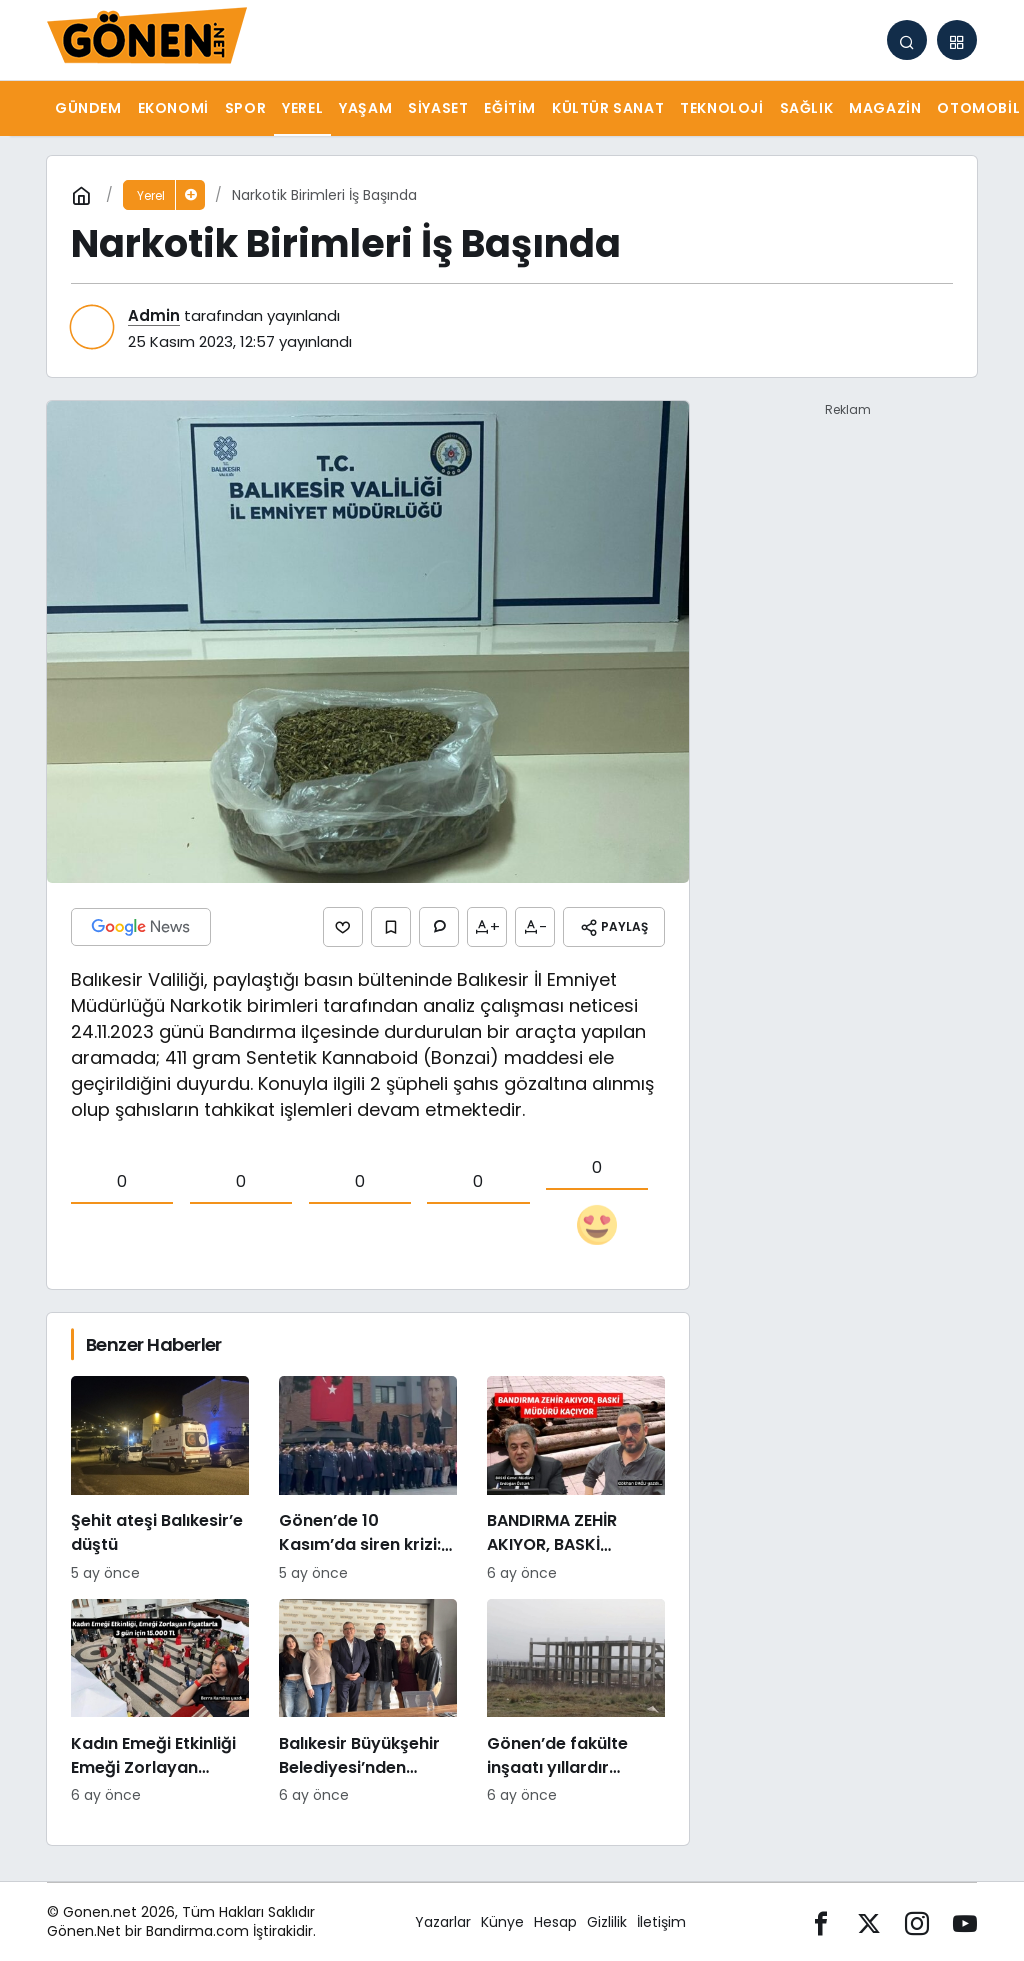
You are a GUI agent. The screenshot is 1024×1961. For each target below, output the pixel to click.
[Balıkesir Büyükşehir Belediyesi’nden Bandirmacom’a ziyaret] (368, 1703)
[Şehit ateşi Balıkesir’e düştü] (160, 1480)
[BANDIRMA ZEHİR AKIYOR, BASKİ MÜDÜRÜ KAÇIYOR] (576, 1480)
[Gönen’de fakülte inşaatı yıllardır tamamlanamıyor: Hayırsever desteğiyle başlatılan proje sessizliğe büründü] (576, 1703)
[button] (957, 40)
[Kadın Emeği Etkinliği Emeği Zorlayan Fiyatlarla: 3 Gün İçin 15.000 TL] (160, 1703)
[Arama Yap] (907, 40)
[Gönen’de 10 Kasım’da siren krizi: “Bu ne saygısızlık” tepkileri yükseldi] (368, 1480)
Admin (154, 315)
